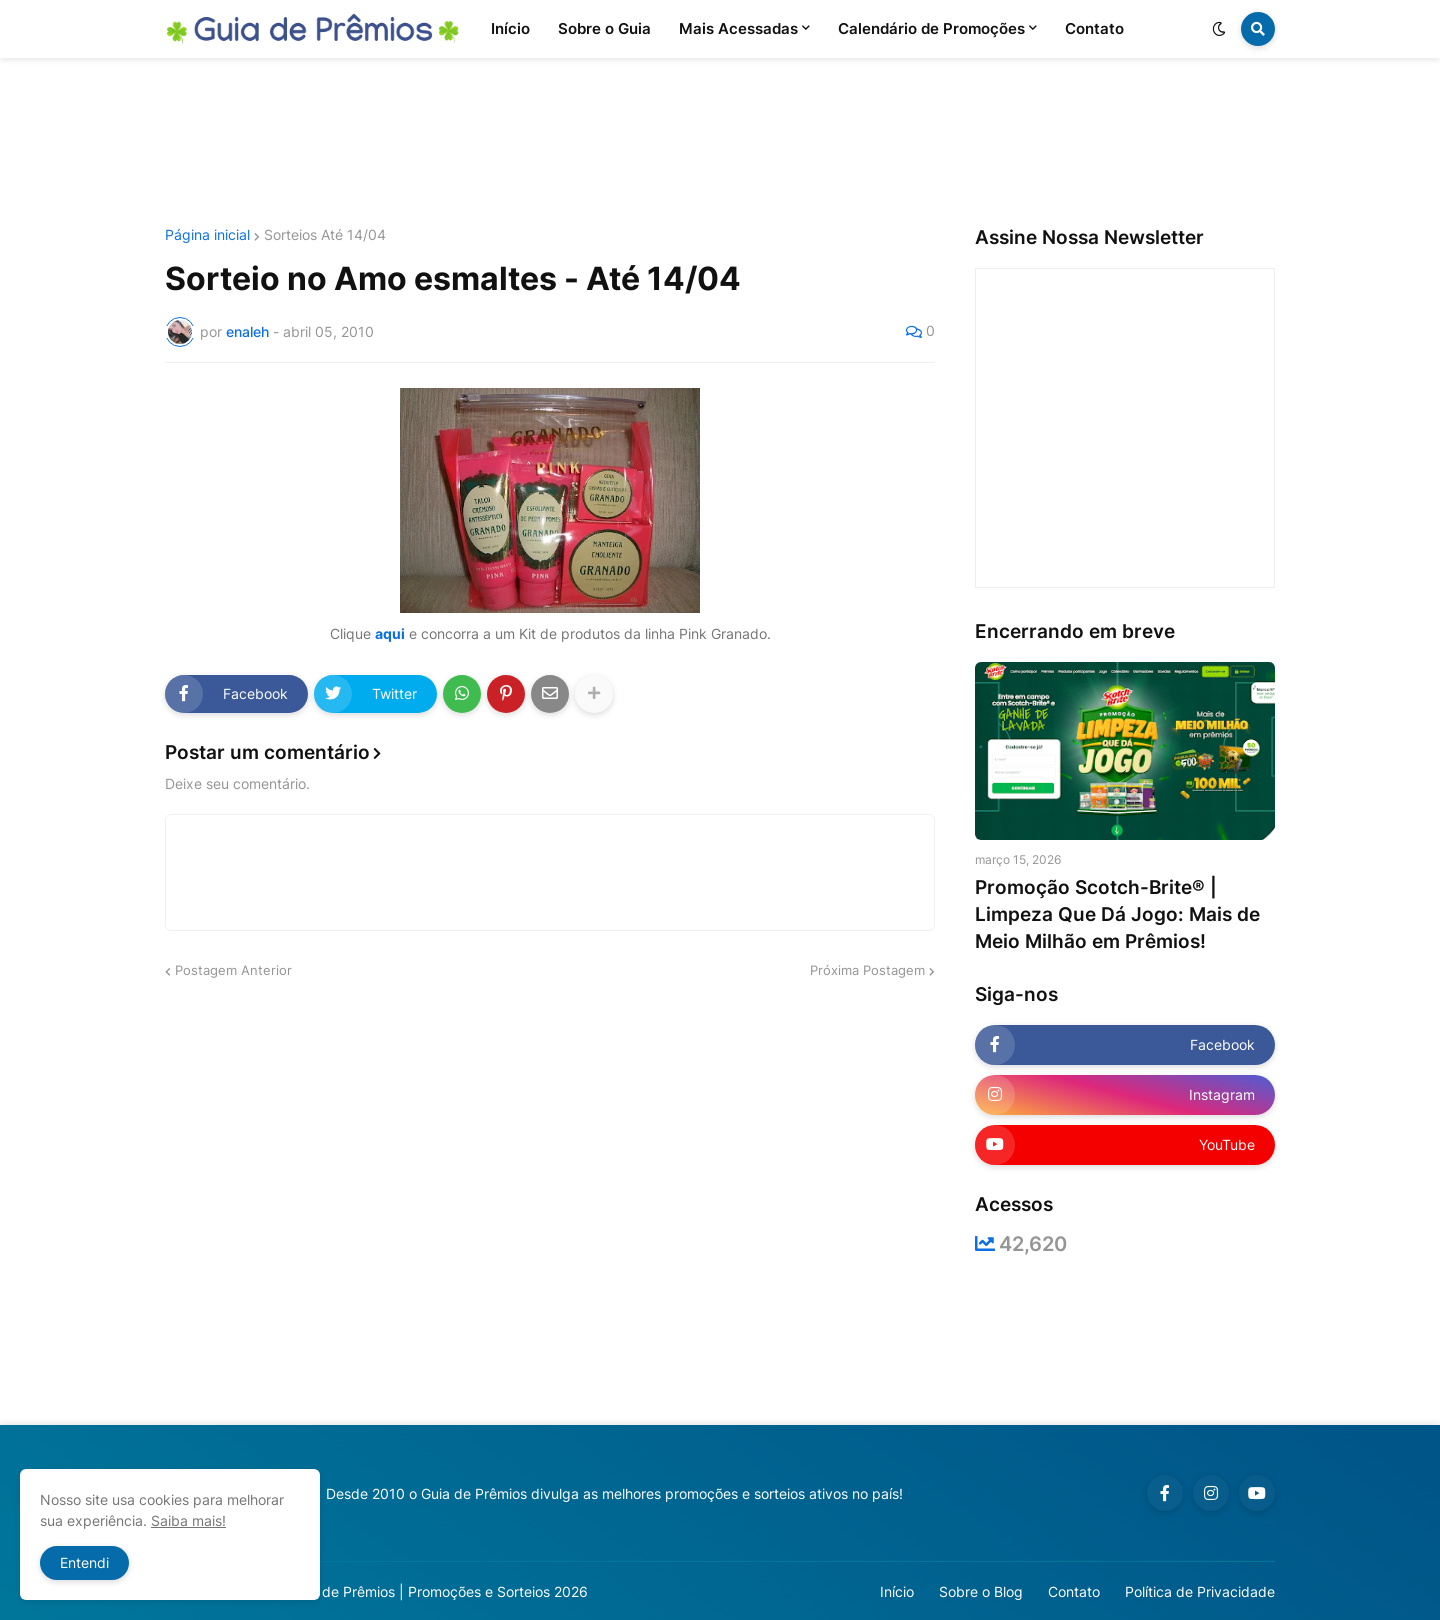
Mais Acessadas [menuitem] (738, 28)
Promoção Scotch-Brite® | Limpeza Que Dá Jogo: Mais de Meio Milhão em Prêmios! (1117, 914)
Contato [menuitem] (1094, 28)
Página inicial (207, 235)
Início (897, 1591)
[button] (1219, 29)
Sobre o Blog (981, 1591)
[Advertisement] (720, 143)
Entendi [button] (84, 1562)
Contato (1074, 1591)
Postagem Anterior (233, 970)
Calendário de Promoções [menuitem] (931, 28)
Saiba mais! (188, 1520)
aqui (390, 633)
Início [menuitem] (510, 28)
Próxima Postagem (867, 970)
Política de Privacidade (1200, 1591)
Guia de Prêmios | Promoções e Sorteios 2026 (438, 1591)
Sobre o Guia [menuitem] (604, 28)
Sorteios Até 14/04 (325, 235)
